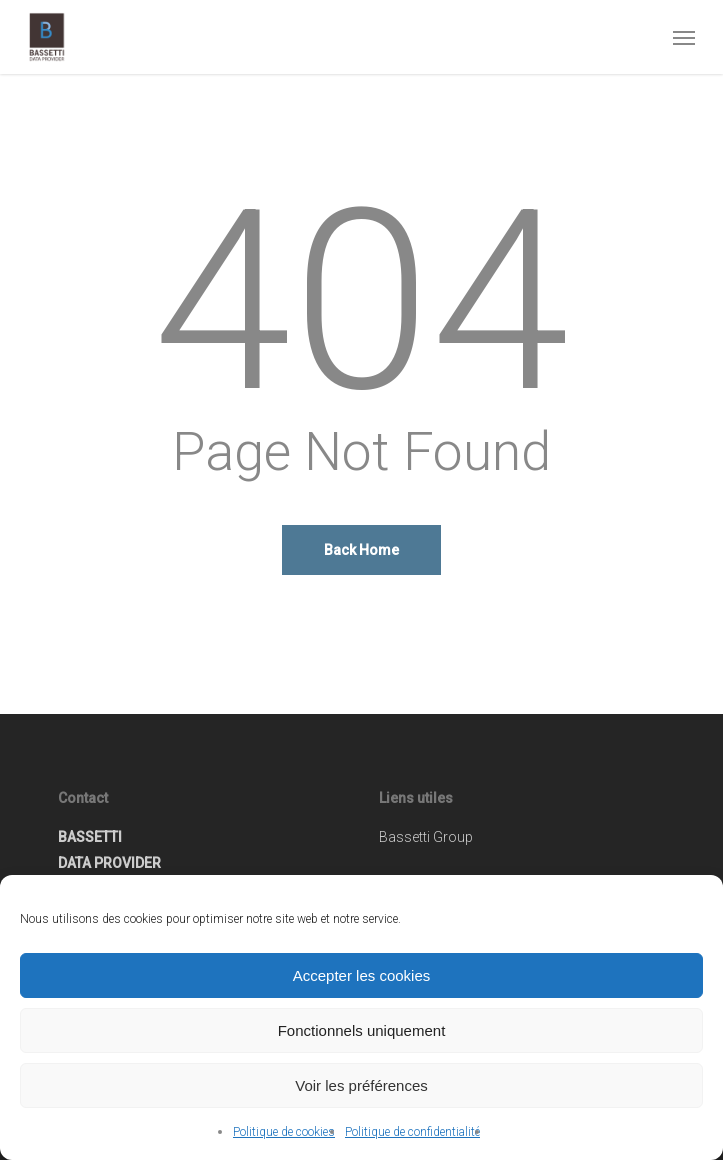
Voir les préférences (361, 1085)
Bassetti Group (426, 837)
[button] (684, 37)
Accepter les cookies (362, 975)
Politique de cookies (284, 1132)
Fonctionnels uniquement (362, 1030)
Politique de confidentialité (412, 1132)
